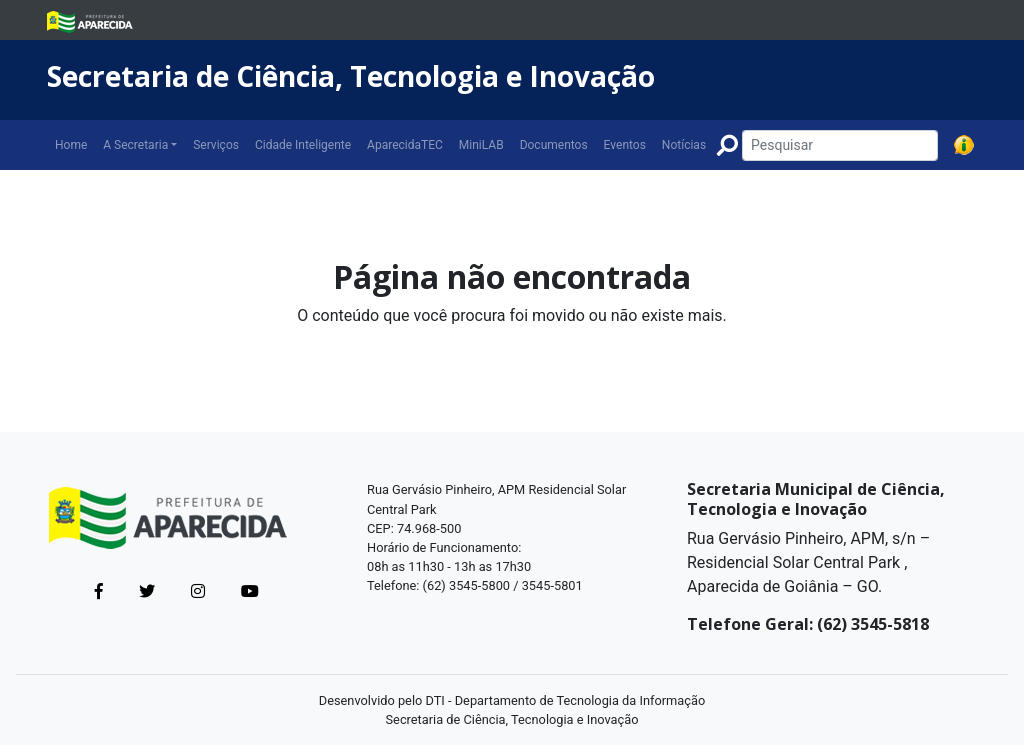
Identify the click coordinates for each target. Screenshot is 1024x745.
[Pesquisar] (840, 145)
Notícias (684, 145)
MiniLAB (481, 145)
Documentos (554, 145)
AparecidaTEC (405, 145)
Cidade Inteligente (303, 145)
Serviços (216, 145)
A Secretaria (135, 145)
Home (71, 145)
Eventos (625, 145)
